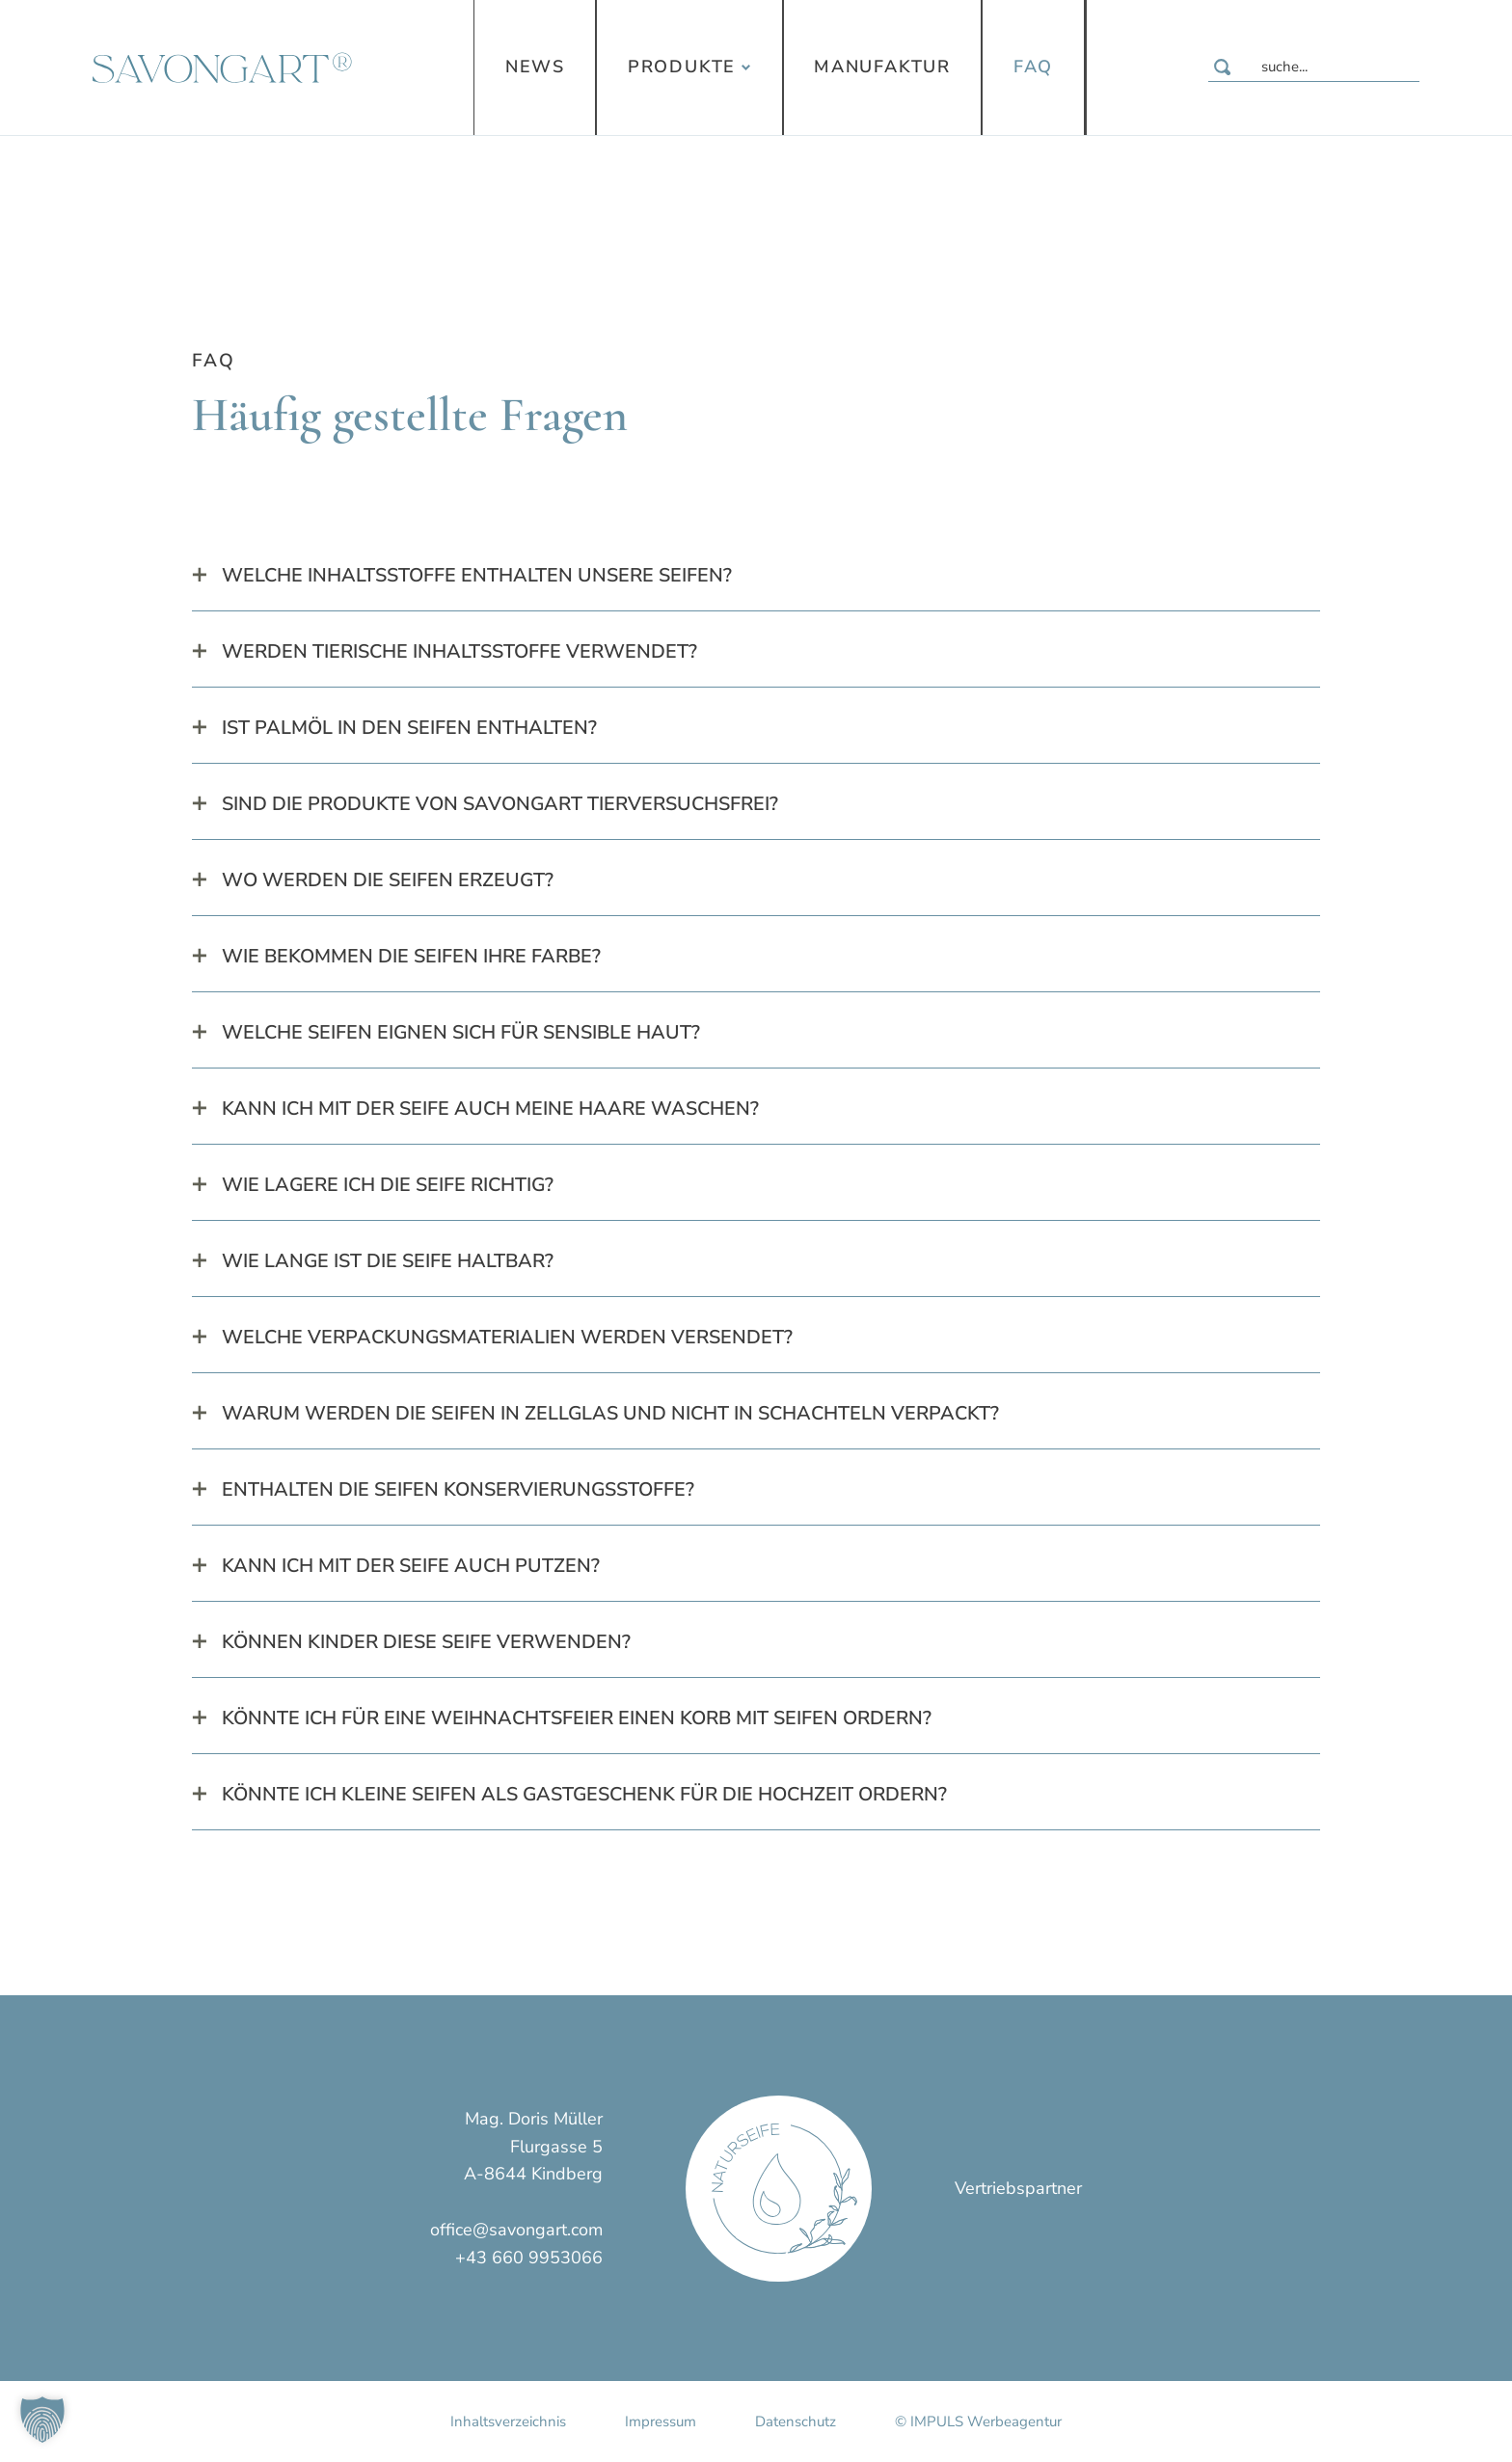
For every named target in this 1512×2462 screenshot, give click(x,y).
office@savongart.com (516, 2229)
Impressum (660, 2421)
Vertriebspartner (1018, 2188)
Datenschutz (795, 2421)
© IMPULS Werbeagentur (978, 2421)
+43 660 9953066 (529, 2257)
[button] (42, 2419)
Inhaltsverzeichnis (508, 2421)
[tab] (756, 575)
